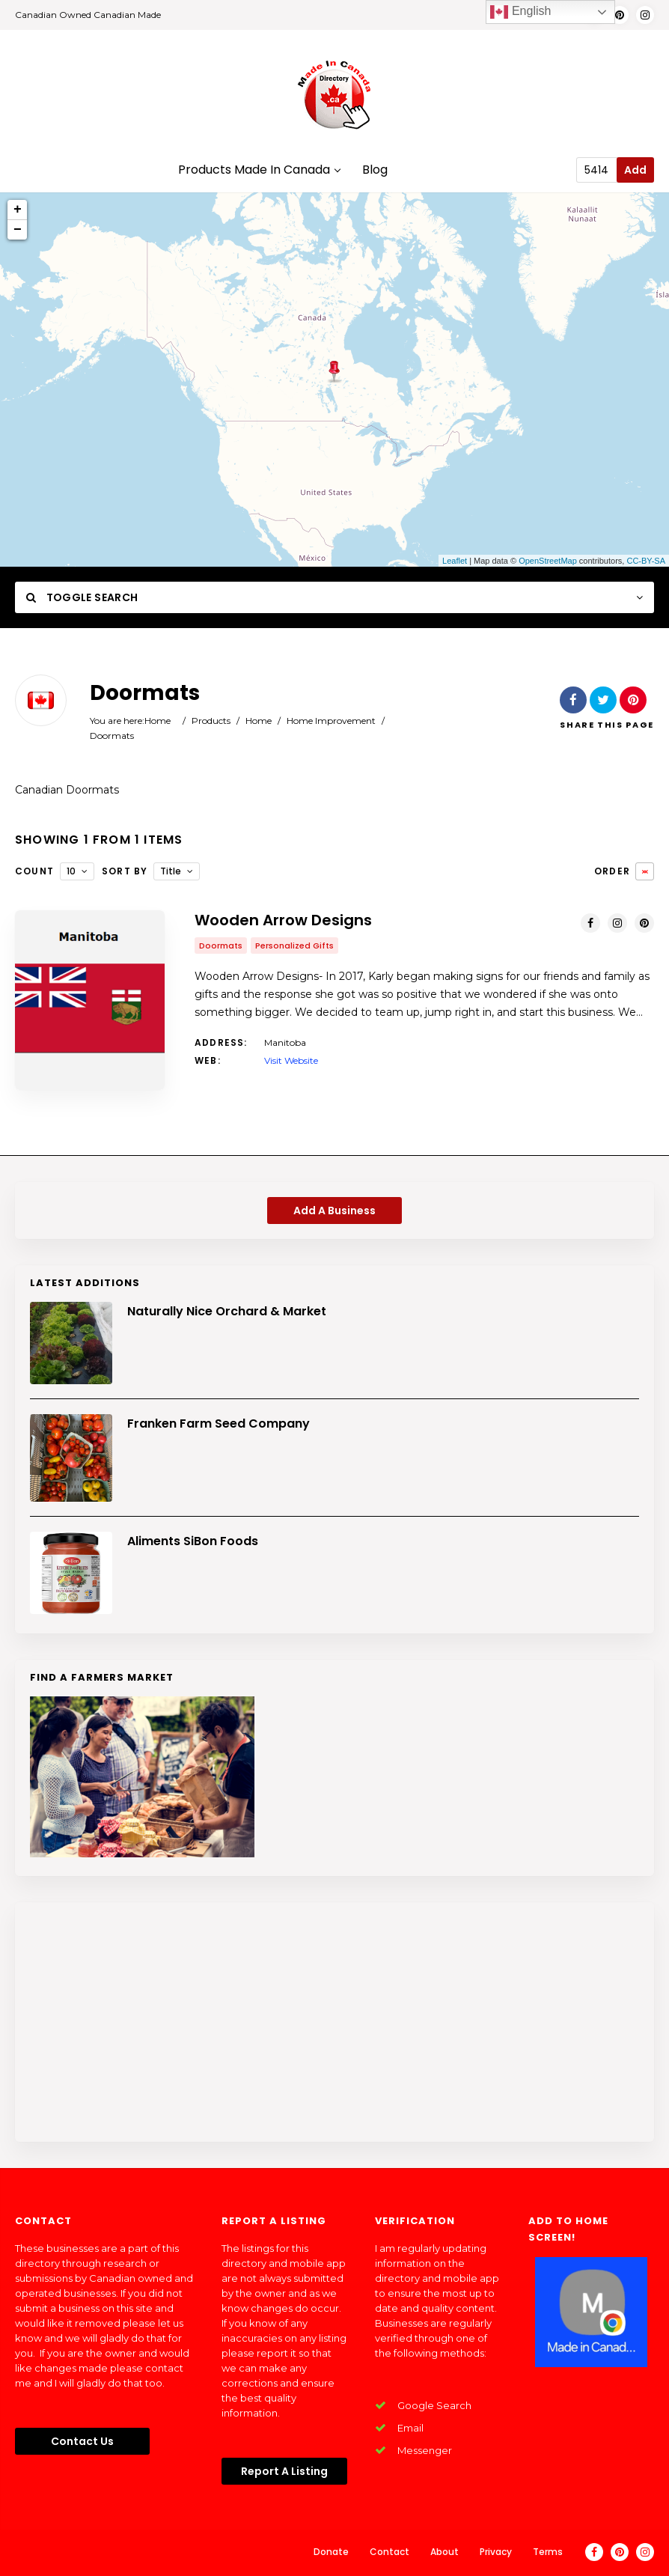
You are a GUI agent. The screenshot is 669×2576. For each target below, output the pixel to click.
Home (157, 720)
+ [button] (17, 210)
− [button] (17, 230)
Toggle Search (82, 597)
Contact (389, 2551)
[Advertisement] (334, 2022)
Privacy (496, 2551)
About (444, 2551)
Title (170, 871)
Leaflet (454, 560)
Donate (331, 2551)
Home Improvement (331, 720)
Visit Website (291, 1060)
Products (211, 720)
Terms (548, 2551)
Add (635, 169)
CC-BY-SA (645, 560)
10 (71, 871)
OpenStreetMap (548, 560)
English (520, 12)
